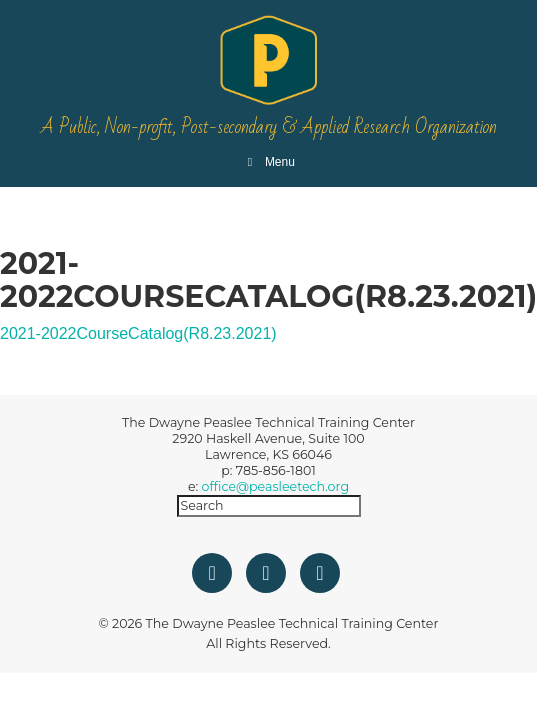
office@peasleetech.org (275, 486)
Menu (268, 162)
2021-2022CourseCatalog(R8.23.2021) (138, 333)
